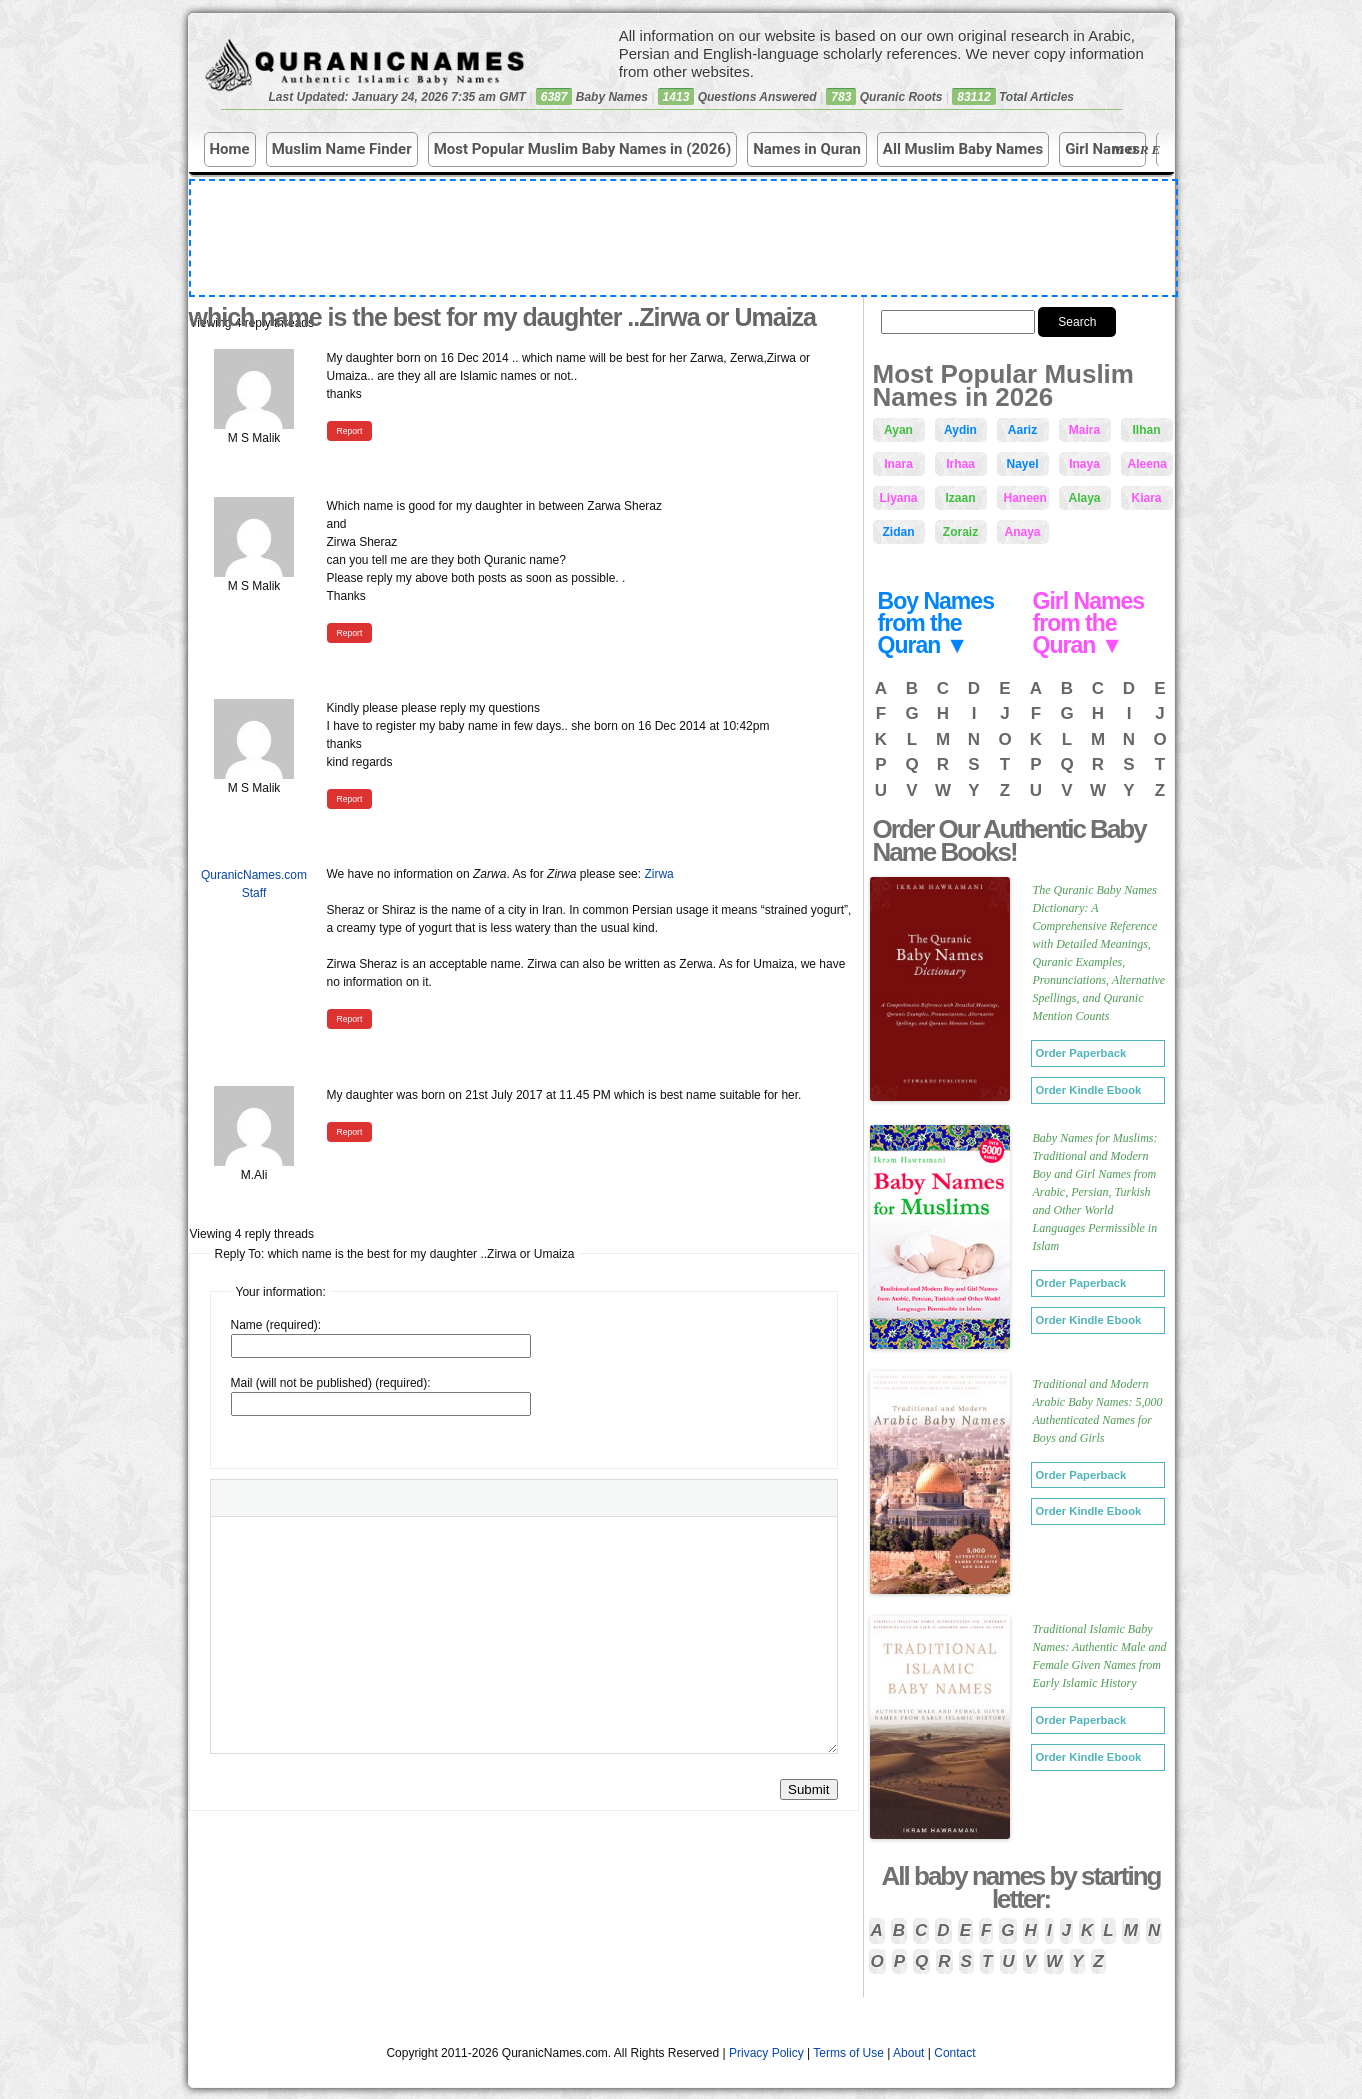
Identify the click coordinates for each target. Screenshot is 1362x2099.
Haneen (1025, 498)
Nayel (1022, 464)
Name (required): (276, 1325)
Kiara (1146, 498)
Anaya (1022, 532)
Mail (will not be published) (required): (331, 1383)
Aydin (960, 430)
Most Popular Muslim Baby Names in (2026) (583, 149)
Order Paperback (1081, 1053)
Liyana (899, 498)
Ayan (898, 430)
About (908, 2053)
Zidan (899, 532)
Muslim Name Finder (342, 149)
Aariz (1022, 430)
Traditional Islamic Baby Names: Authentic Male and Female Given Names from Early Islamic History (1100, 1656)
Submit (808, 1789)
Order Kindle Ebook (1089, 1090)
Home (230, 149)
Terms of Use (848, 2053)
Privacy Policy (766, 2053)
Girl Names (1102, 149)
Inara (898, 464)
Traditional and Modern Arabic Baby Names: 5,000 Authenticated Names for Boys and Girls (1098, 1411)
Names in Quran (807, 149)
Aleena (1147, 464)
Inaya (1084, 464)
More (1140, 150)
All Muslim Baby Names (963, 149)
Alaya (1084, 498)
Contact (954, 2053)
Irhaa (960, 464)
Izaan (960, 498)
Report (350, 431)
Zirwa (658, 874)
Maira (1084, 430)
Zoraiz (960, 532)
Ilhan (1146, 430)
